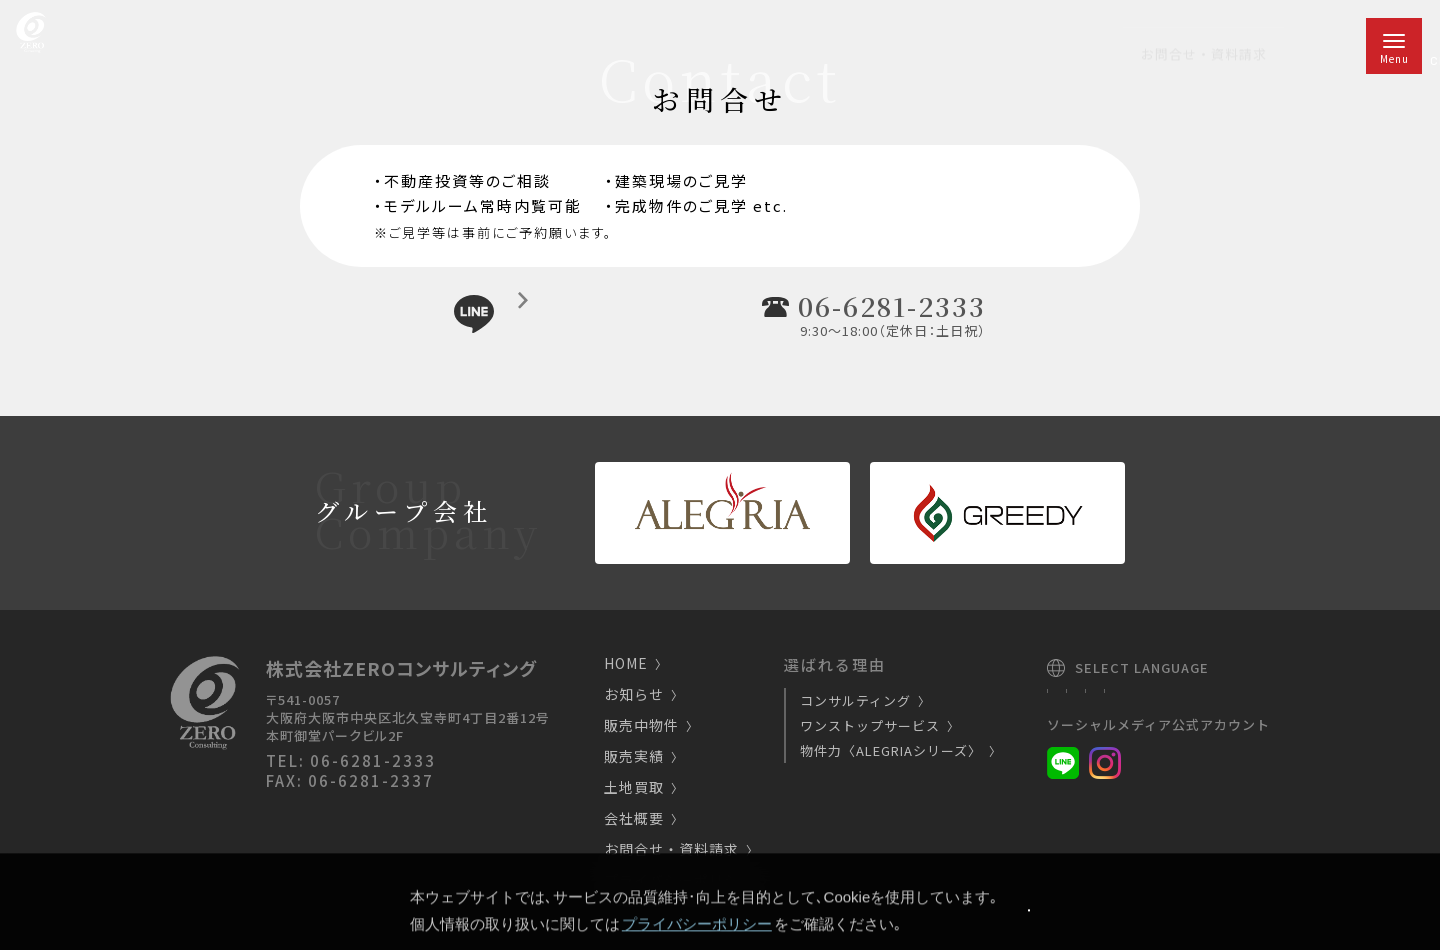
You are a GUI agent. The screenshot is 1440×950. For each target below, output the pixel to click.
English (1161, 697)
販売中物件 (648, 726)
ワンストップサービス (877, 725)
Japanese (1084, 697)
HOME (633, 664)
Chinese (1232, 697)
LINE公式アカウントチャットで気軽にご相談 (582, 312)
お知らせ (641, 695)
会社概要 (641, 819)
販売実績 (641, 757)
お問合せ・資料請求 (678, 850)
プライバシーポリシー (686, 881)
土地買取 (641, 788)
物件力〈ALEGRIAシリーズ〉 (898, 750)
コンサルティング (862, 700)
